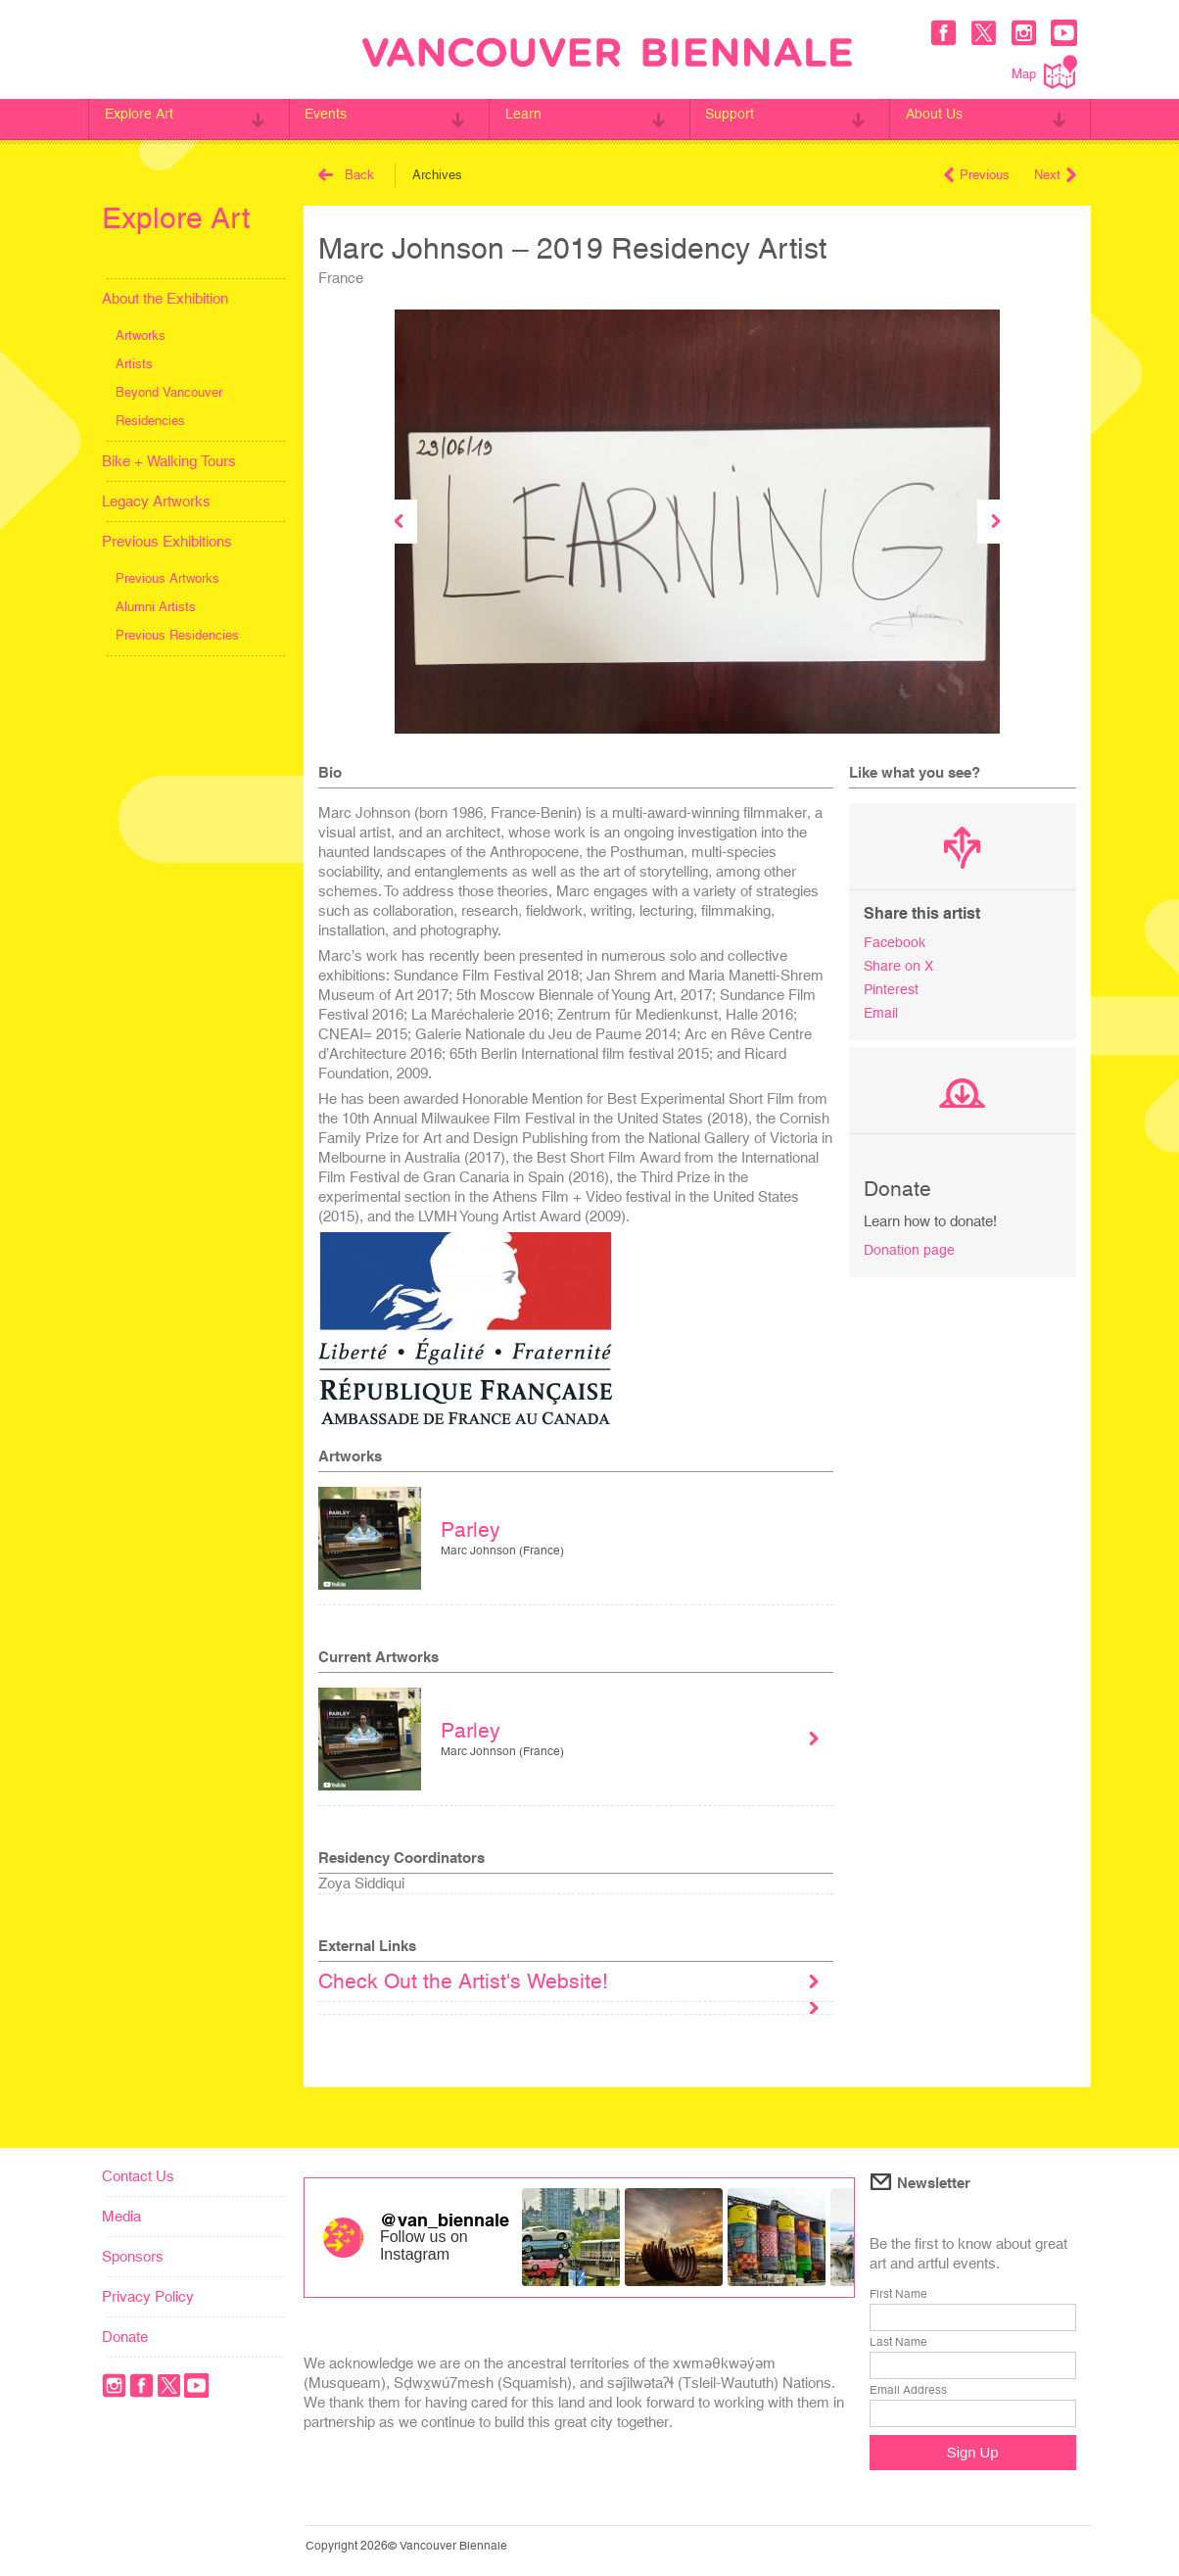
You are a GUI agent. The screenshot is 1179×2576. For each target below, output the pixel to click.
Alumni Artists (156, 606)
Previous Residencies (177, 635)
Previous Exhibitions (167, 541)
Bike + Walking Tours (169, 461)
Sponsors (133, 2256)
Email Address (908, 2390)
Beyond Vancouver (169, 392)
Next (1055, 174)
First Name (898, 2294)
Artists (134, 364)
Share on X (899, 964)
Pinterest (892, 986)
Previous (977, 174)
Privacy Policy (148, 2296)
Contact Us (138, 2176)
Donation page (910, 1245)
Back (346, 174)
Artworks (140, 335)
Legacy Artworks (156, 501)
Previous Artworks (167, 578)
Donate (125, 2336)
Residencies (150, 420)
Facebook (895, 941)
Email (882, 1009)
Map (1044, 72)
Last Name (898, 2342)
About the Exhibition (165, 298)
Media (121, 2216)
